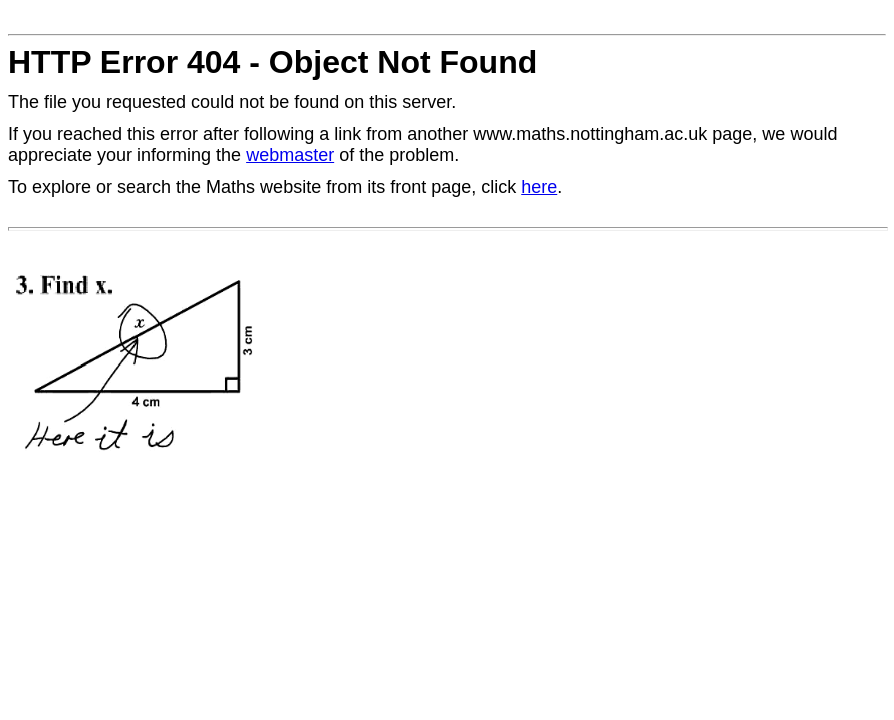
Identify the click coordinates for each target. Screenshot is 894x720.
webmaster (290, 155)
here (539, 187)
